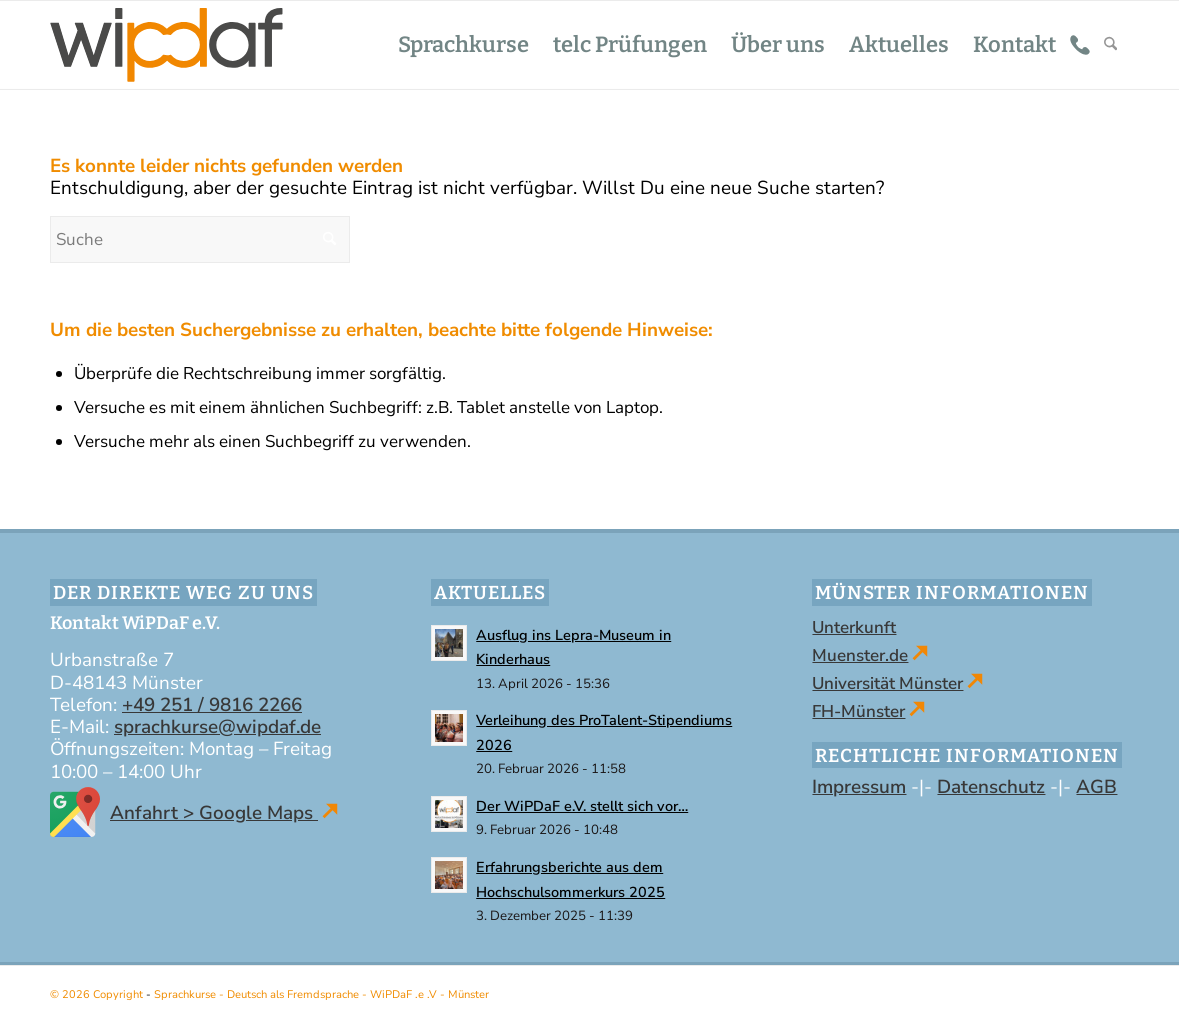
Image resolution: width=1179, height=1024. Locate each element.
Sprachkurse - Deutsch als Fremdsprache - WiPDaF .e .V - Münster (321, 994)
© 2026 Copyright (98, 994)
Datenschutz (991, 787)
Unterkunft (854, 627)
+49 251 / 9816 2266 (212, 705)
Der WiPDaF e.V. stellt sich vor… (582, 806)
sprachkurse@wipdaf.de (217, 727)
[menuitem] (463, 45)
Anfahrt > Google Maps (194, 813)
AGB (1096, 787)
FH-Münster (858, 711)
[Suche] (1110, 45)
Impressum (859, 787)
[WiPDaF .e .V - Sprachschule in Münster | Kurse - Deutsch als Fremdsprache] (166, 45)
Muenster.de (860, 655)
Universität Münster (887, 683)
